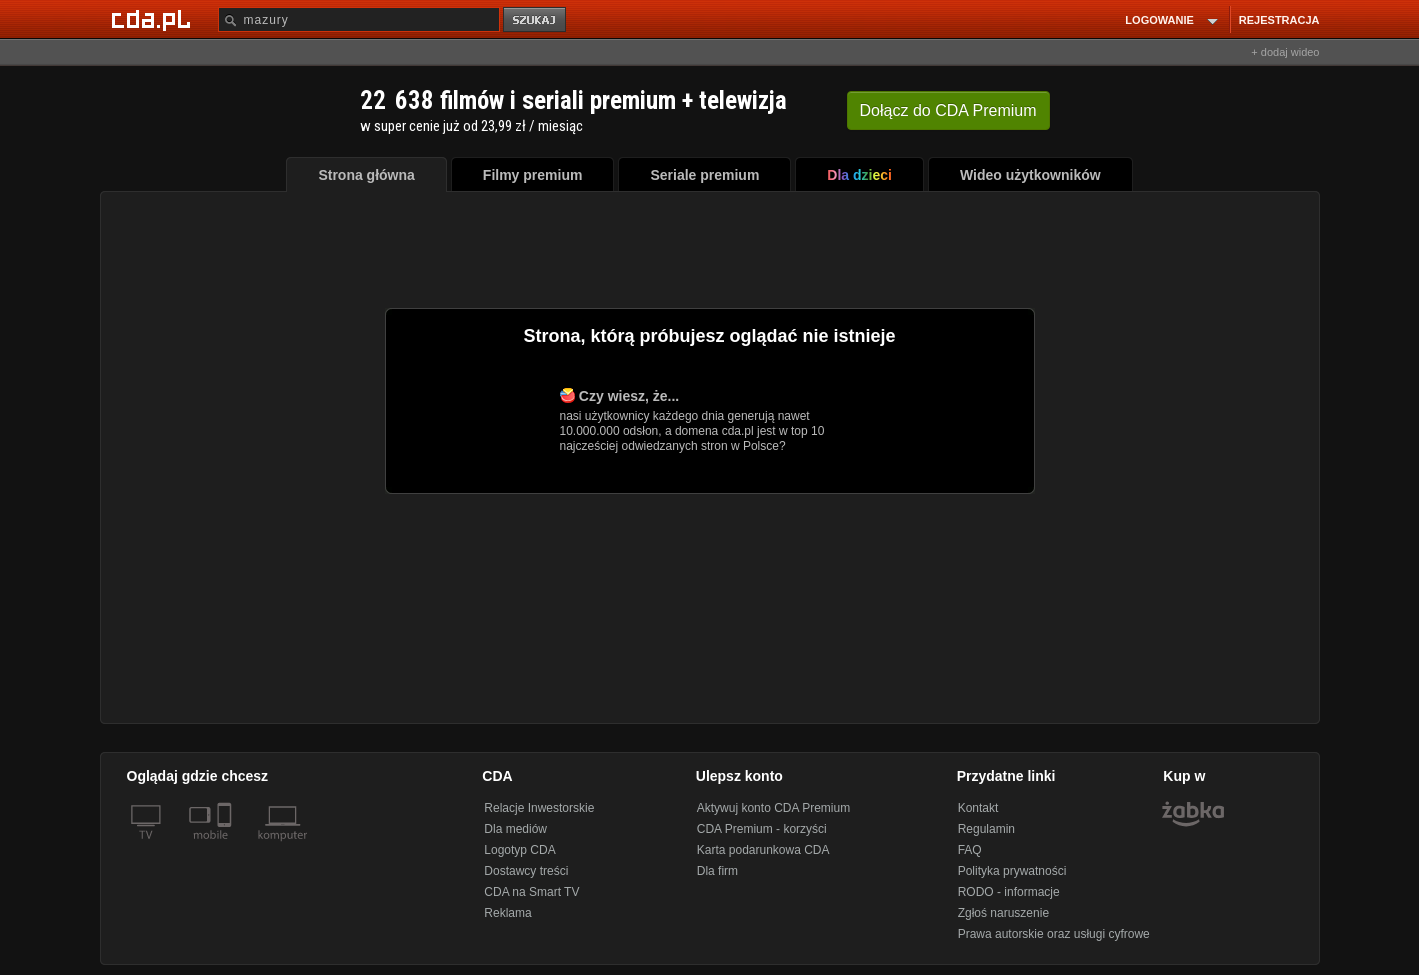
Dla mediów (515, 829)
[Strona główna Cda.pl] (154, 19)
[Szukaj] (359, 19)
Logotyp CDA (519, 850)
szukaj (536, 20)
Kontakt (978, 808)
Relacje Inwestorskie (539, 808)
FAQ (970, 850)
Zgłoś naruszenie (1003, 913)
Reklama (507, 913)
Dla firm (717, 871)
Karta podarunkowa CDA (763, 850)
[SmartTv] (226, 847)
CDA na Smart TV (531, 892)
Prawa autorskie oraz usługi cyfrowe (1054, 934)
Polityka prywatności (1012, 871)
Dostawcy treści (526, 871)
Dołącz (948, 110)
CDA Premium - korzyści (762, 829)
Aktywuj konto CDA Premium (773, 808)
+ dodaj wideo (1285, 52)
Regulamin (986, 829)
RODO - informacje (1009, 892)
